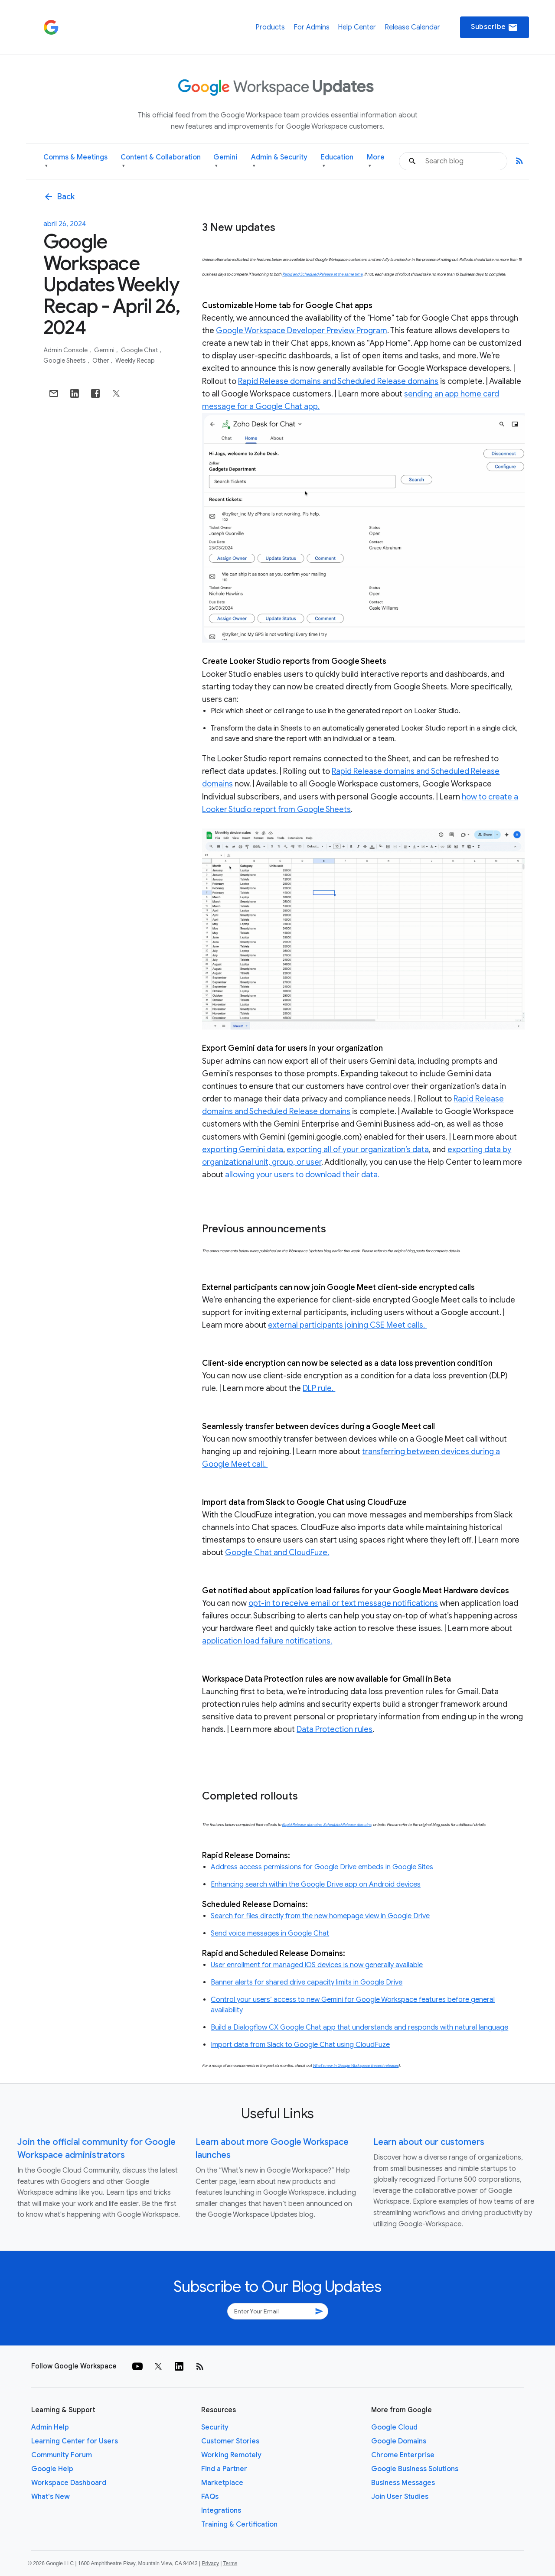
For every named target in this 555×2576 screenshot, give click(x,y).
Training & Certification (239, 2524)
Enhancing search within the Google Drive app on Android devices (316, 1884)
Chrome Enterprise (402, 2455)
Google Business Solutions (414, 2469)
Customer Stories (230, 2441)
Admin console (66, 350)
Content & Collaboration (161, 161)
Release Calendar (412, 27)
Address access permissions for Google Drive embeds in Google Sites (322, 1867)
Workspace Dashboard (68, 2483)
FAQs (210, 2496)
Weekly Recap (135, 360)
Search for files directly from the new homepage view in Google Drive (320, 1916)
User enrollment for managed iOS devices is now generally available (317, 1965)
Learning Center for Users (74, 2441)
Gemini (225, 161)
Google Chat (140, 350)
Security (215, 2427)
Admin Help (50, 2427)
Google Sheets (65, 360)
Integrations (221, 2510)
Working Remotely (231, 2455)
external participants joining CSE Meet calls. (347, 1325)
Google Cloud (394, 2427)
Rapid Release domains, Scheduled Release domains (326, 1824)
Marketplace (222, 2483)
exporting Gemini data (242, 1149)
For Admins (312, 27)
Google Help (52, 2469)
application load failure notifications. (267, 1641)
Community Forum (61, 2455)
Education (337, 161)
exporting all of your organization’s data (358, 1149)
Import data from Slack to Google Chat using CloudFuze (300, 2044)
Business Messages (403, 2483)
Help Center (357, 27)
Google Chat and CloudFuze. (277, 1552)
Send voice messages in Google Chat (270, 1933)
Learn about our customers (428, 2142)
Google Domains (398, 2441)
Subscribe (494, 27)
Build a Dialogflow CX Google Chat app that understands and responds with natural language (359, 2027)
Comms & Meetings (75, 161)
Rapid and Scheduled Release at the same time (322, 274)
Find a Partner (224, 2469)
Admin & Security (279, 161)
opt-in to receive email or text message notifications (343, 1603)
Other (101, 360)
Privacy (210, 2563)
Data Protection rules (334, 1729)
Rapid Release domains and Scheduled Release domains (338, 381)
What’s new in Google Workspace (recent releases (355, 2065)
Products (270, 27)
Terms (230, 2563)
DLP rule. (319, 1388)
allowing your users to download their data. (302, 1174)
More (376, 161)
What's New (50, 2496)
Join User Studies (399, 2496)
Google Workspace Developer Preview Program (301, 330)
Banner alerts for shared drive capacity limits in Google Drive (306, 1982)
